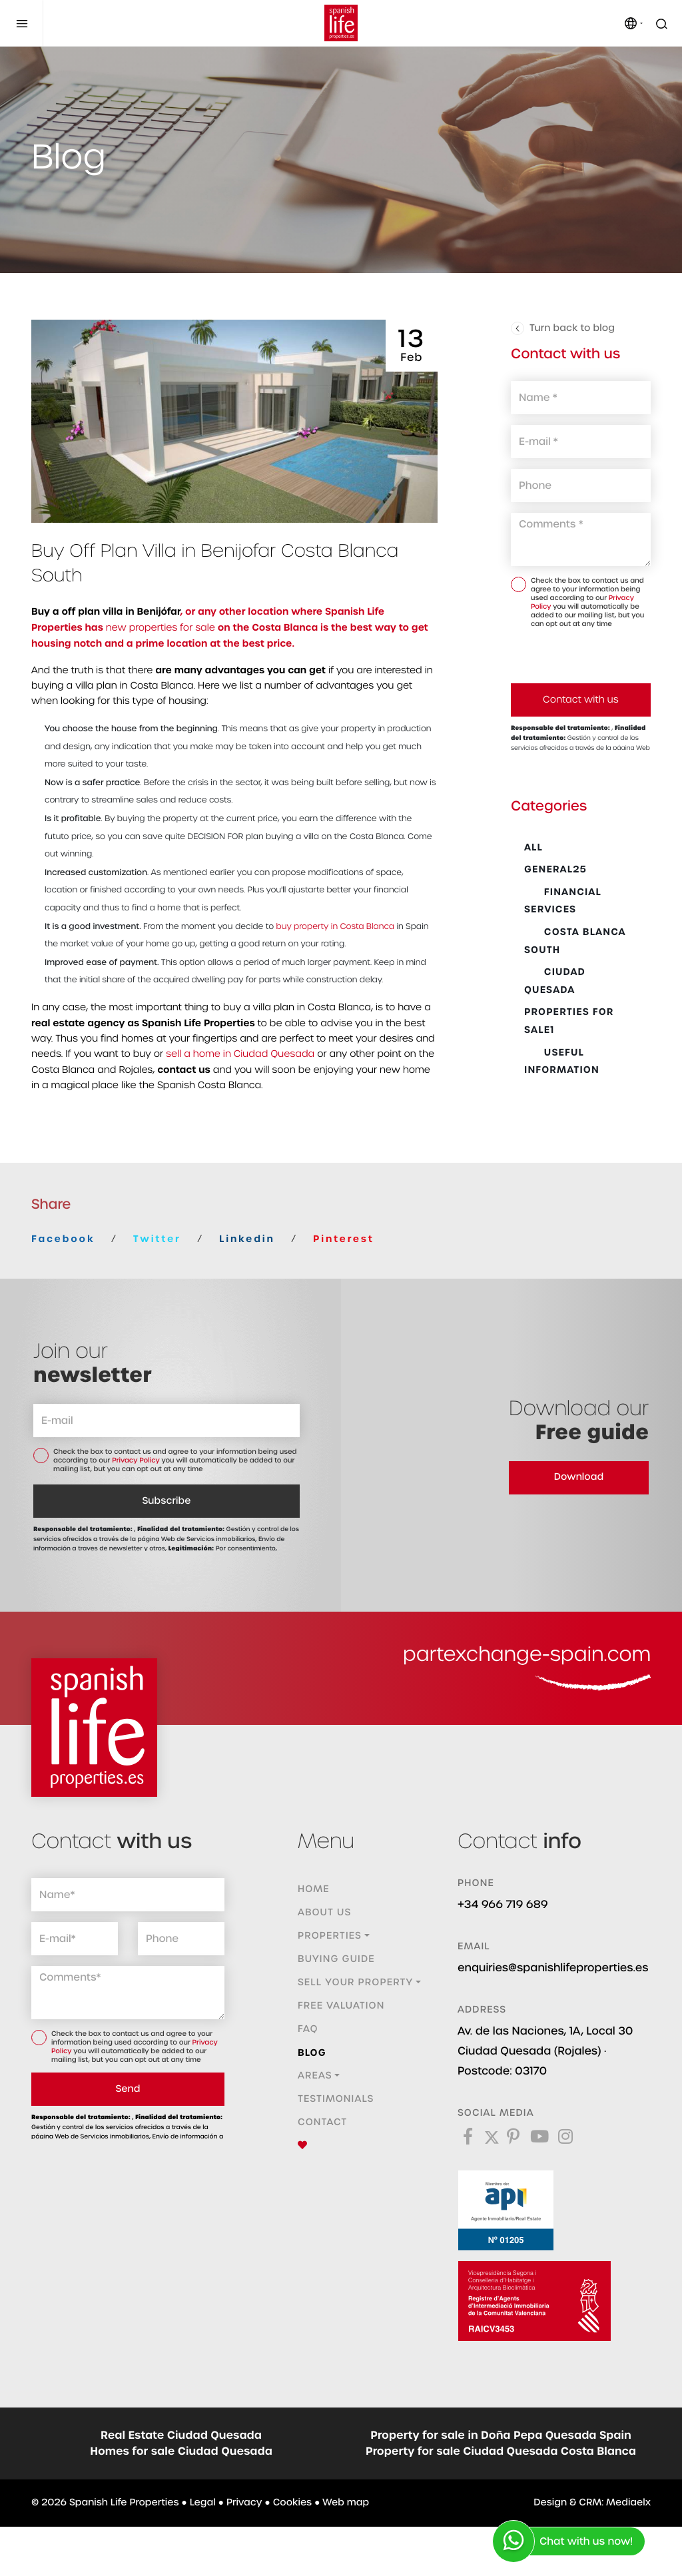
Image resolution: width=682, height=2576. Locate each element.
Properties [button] (330, 1936)
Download (579, 1477)
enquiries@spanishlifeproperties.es (553, 1968)
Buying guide (336, 1959)
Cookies (292, 2503)
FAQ (308, 2029)
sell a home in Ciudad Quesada (240, 1054)
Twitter (157, 1238)
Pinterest (343, 1238)
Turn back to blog (563, 328)
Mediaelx (628, 2503)
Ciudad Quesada (554, 980)
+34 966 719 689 (503, 1904)
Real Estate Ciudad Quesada (181, 2435)
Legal (203, 2503)
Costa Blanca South (575, 940)
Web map (345, 2503)
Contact (322, 2122)
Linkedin (247, 1238)
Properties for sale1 (569, 1020)
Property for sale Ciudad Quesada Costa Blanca (501, 2451)
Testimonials (336, 2099)
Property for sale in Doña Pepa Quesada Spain (500, 2435)
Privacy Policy (136, 1460)
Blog (312, 2052)
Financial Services (562, 900)
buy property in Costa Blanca (335, 927)
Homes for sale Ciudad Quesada (181, 2451)
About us (324, 1913)
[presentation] (582, 655)
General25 (555, 869)
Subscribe (167, 1501)
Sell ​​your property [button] (355, 1983)
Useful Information (561, 1061)
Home (314, 1889)
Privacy (244, 2503)
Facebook (63, 1238)
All (533, 847)
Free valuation (341, 2006)
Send (127, 2089)
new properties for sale (160, 628)
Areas (315, 2076)
